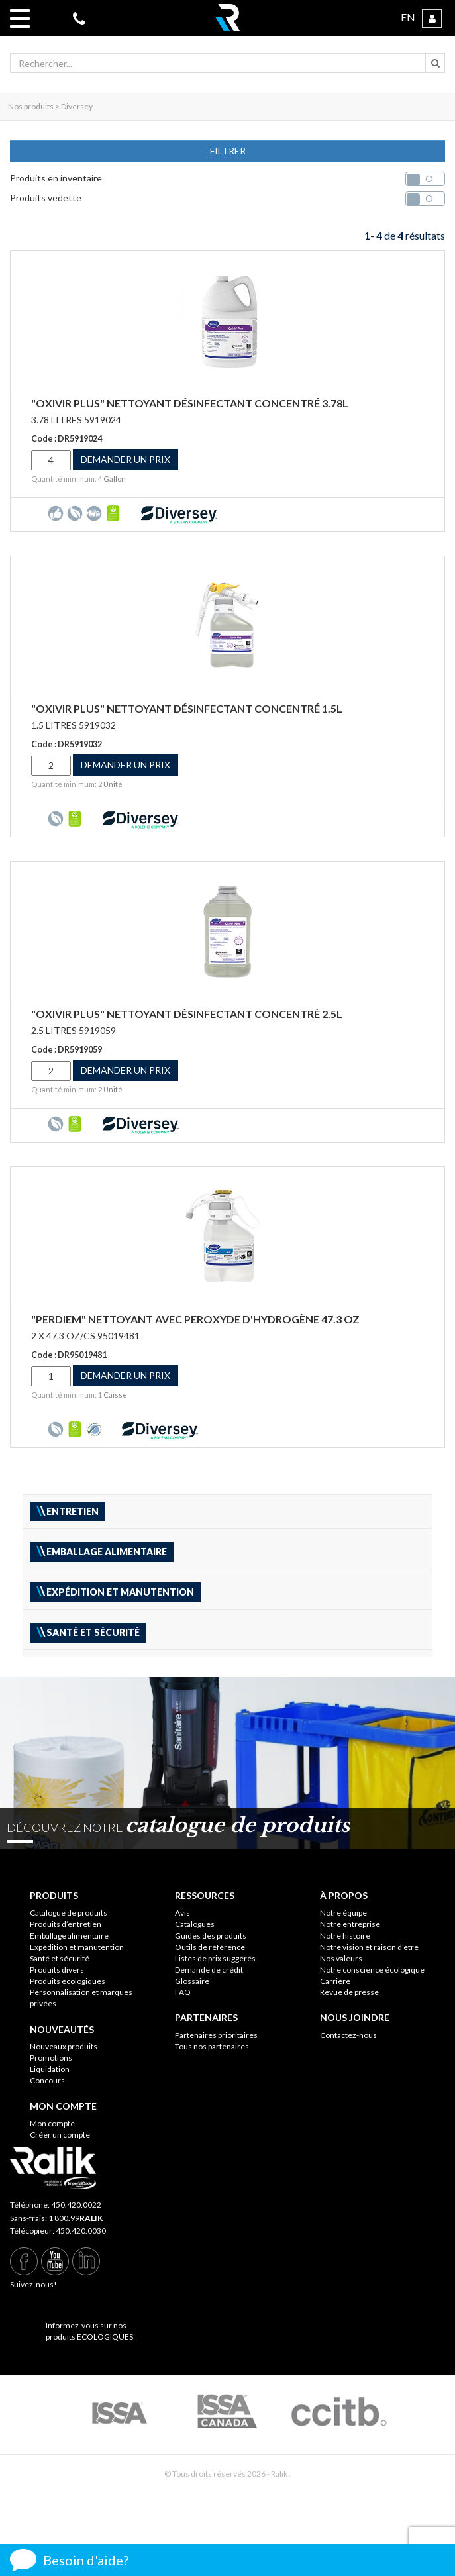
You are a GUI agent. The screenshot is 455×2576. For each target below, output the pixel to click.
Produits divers (57, 1970)
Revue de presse (349, 1992)
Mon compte (52, 2123)
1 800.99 (75, 2218)
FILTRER (228, 150)
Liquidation (50, 2069)
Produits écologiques (67, 1981)
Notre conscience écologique (372, 1970)
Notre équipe (343, 1913)
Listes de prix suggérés (215, 1958)
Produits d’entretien (65, 1924)
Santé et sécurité (59, 1958)
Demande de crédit (209, 1970)
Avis (182, 1913)
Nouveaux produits (63, 2046)
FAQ (183, 1992)
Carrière (335, 1981)
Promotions (51, 2058)
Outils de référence (210, 1947)
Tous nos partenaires (212, 2046)
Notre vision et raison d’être (369, 1947)
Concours (47, 2080)
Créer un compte (60, 2134)
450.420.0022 (76, 2205)
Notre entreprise (350, 1924)
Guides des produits (210, 1936)
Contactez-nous (348, 2035)
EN (408, 17)
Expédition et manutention (77, 1947)
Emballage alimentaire (69, 1936)
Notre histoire (345, 1936)
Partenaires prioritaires (216, 2035)
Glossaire (192, 1981)
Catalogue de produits (68, 1913)
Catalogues (195, 1924)
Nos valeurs (341, 1958)
